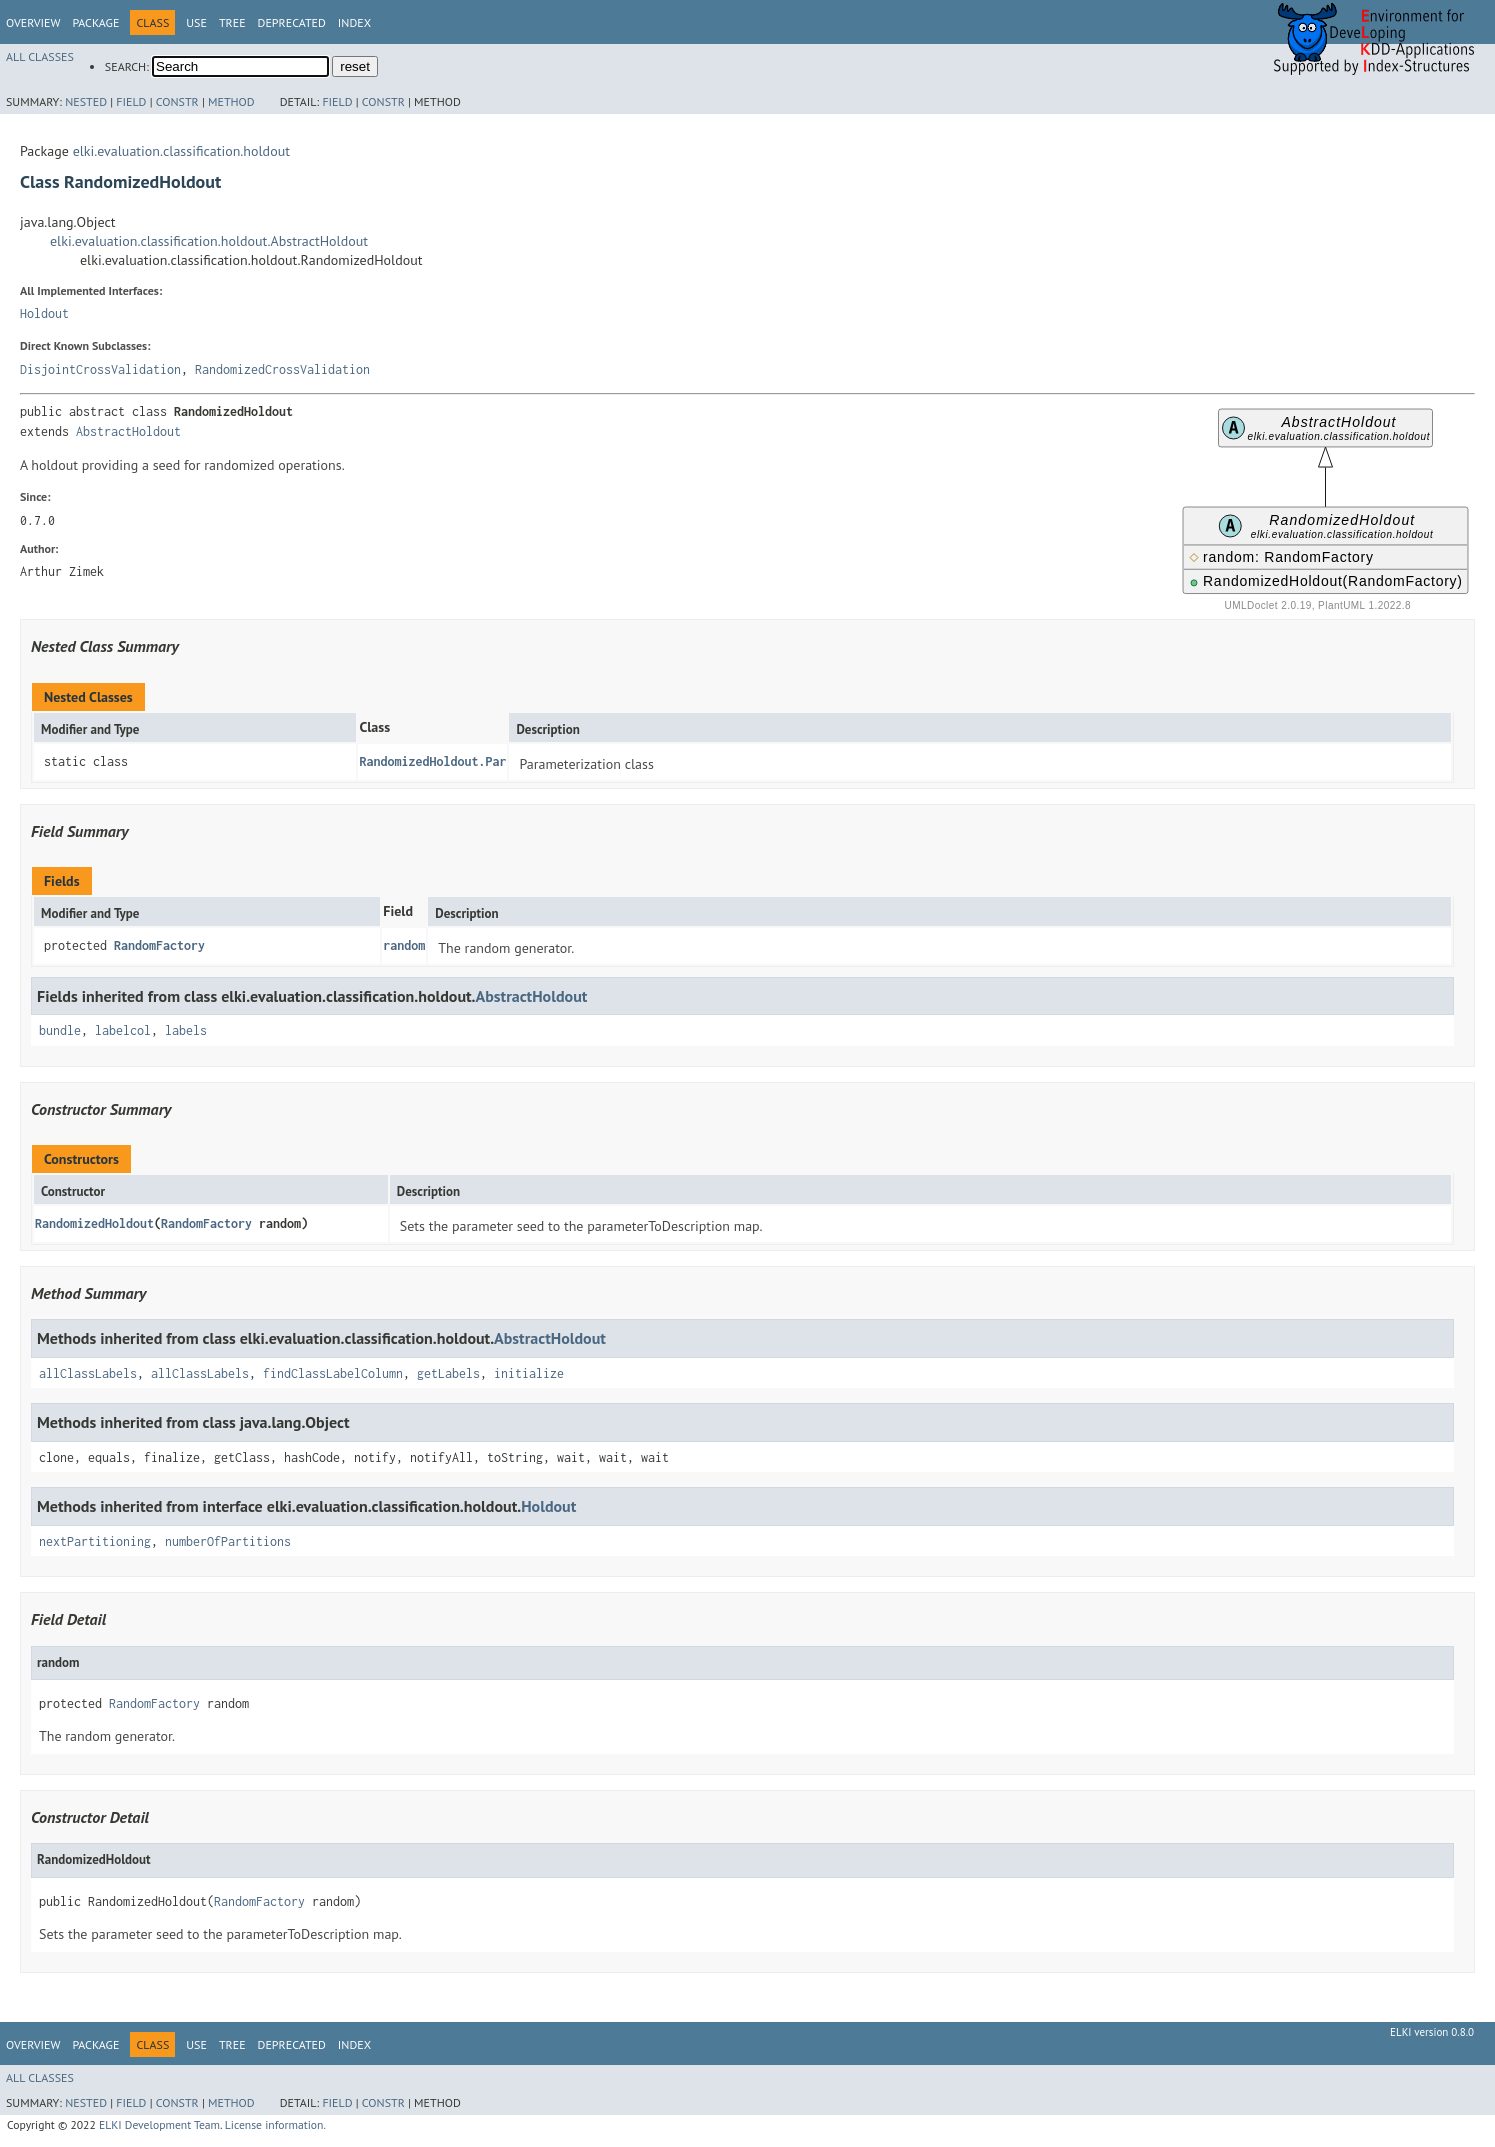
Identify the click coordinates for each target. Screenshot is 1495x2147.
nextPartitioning (95, 1541)
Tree (232, 22)
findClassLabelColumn (333, 1373)
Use (196, 22)
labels (186, 1030)
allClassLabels (88, 1373)
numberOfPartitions (228, 1541)
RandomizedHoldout (94, 1223)
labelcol (123, 1030)
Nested (86, 101)
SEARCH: (127, 66)
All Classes (40, 56)
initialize (529, 1373)
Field (131, 101)
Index (354, 22)
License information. (275, 2124)
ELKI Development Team (159, 2124)
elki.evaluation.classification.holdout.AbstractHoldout (209, 241)
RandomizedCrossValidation (282, 369)
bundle (60, 1030)
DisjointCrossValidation (100, 369)
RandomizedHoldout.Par (432, 761)
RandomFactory (159, 945)
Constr (177, 101)
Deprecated (292, 22)
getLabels (448, 1373)
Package (95, 22)
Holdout (44, 313)
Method (231, 101)
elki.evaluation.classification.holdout (181, 151)
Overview (33, 22)
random (404, 945)
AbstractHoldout (128, 431)
